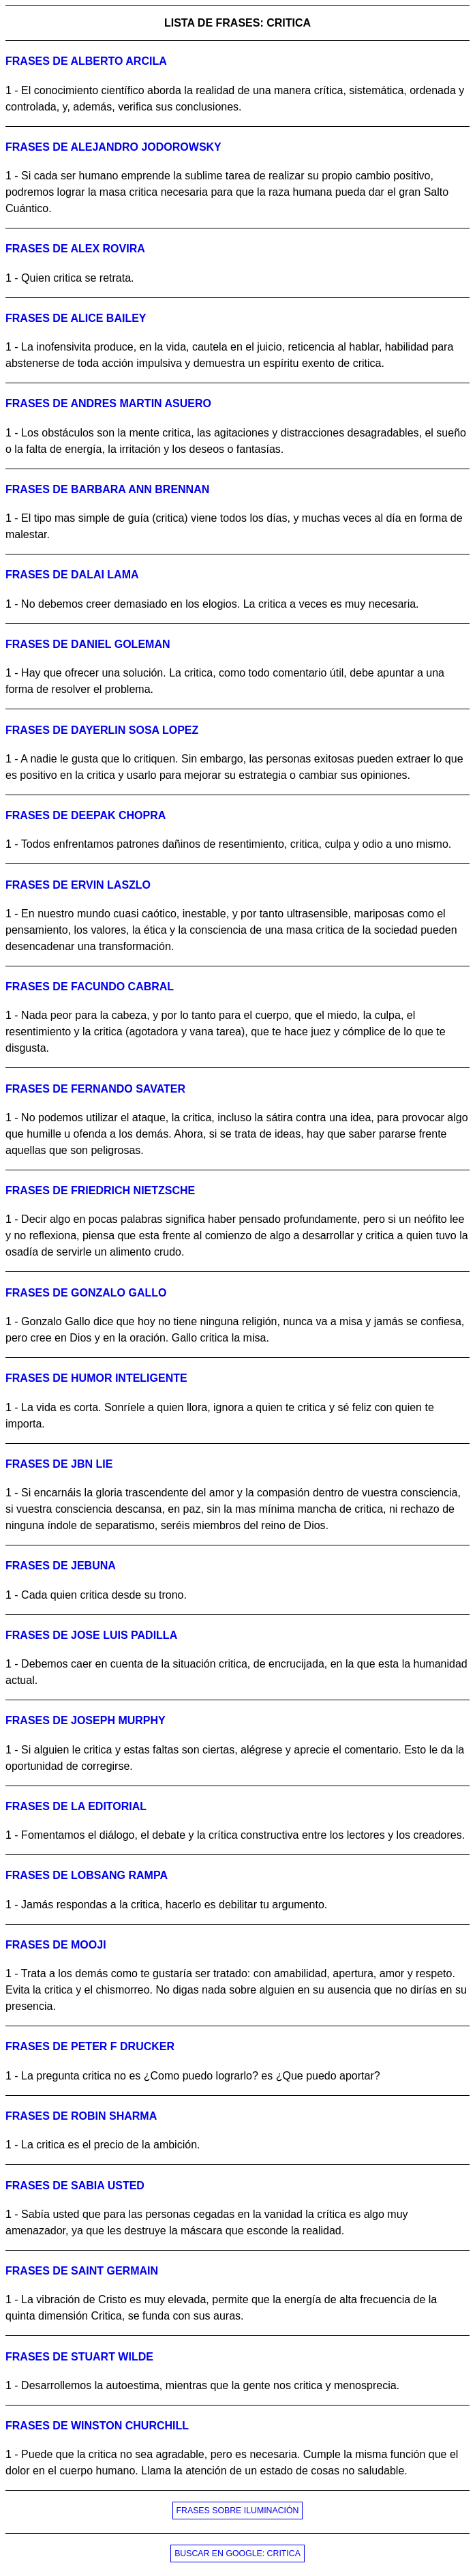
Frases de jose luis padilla (91, 1635)
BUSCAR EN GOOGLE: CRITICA (237, 2553)
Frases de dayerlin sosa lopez (101, 730)
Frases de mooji (55, 1945)
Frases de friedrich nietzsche (100, 1190)
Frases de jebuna (60, 1565)
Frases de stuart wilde (79, 2357)
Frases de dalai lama (72, 574)
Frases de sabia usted (74, 2185)
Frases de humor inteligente (96, 1378)
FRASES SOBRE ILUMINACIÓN (238, 2510)
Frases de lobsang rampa (86, 1875)
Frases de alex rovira (75, 248)
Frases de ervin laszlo (78, 885)
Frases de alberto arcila (86, 61)
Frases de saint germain (81, 2271)
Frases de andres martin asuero (108, 403)
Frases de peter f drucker (89, 2046)
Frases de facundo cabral (89, 986)
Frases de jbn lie (58, 1464)
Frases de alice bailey (76, 318)
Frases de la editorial (76, 1806)
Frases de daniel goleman (87, 644)
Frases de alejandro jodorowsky (113, 147)
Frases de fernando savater (95, 1089)
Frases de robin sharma (81, 2116)
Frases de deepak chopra (85, 815)
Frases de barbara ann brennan (107, 489)
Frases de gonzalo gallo (85, 1293)
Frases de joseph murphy (85, 1720)
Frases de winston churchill (97, 2425)
